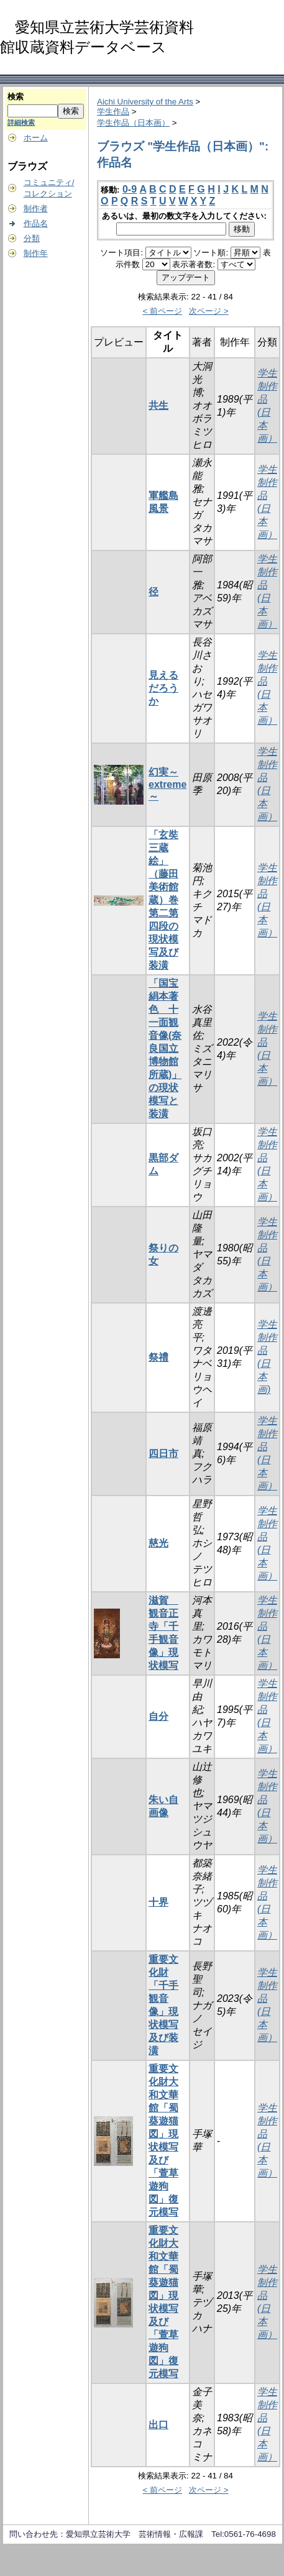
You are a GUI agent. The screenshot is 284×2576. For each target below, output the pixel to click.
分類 (32, 238)
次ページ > (209, 311)
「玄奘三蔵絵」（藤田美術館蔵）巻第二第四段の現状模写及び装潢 (163, 900)
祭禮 (158, 1357)
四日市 (163, 1453)
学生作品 (113, 111)
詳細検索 (21, 122)
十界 (158, 1902)
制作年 (36, 253)
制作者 (36, 208)
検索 (15, 96)
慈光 (158, 1543)
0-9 (129, 189)
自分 (158, 1716)
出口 (158, 2424)
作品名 (36, 223)
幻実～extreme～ (167, 784)
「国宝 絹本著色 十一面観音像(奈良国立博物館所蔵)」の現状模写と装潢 (165, 1048)
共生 (158, 405)
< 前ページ (162, 311)
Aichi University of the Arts (145, 101)
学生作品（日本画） (133, 122)
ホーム (36, 137)
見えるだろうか (163, 688)
